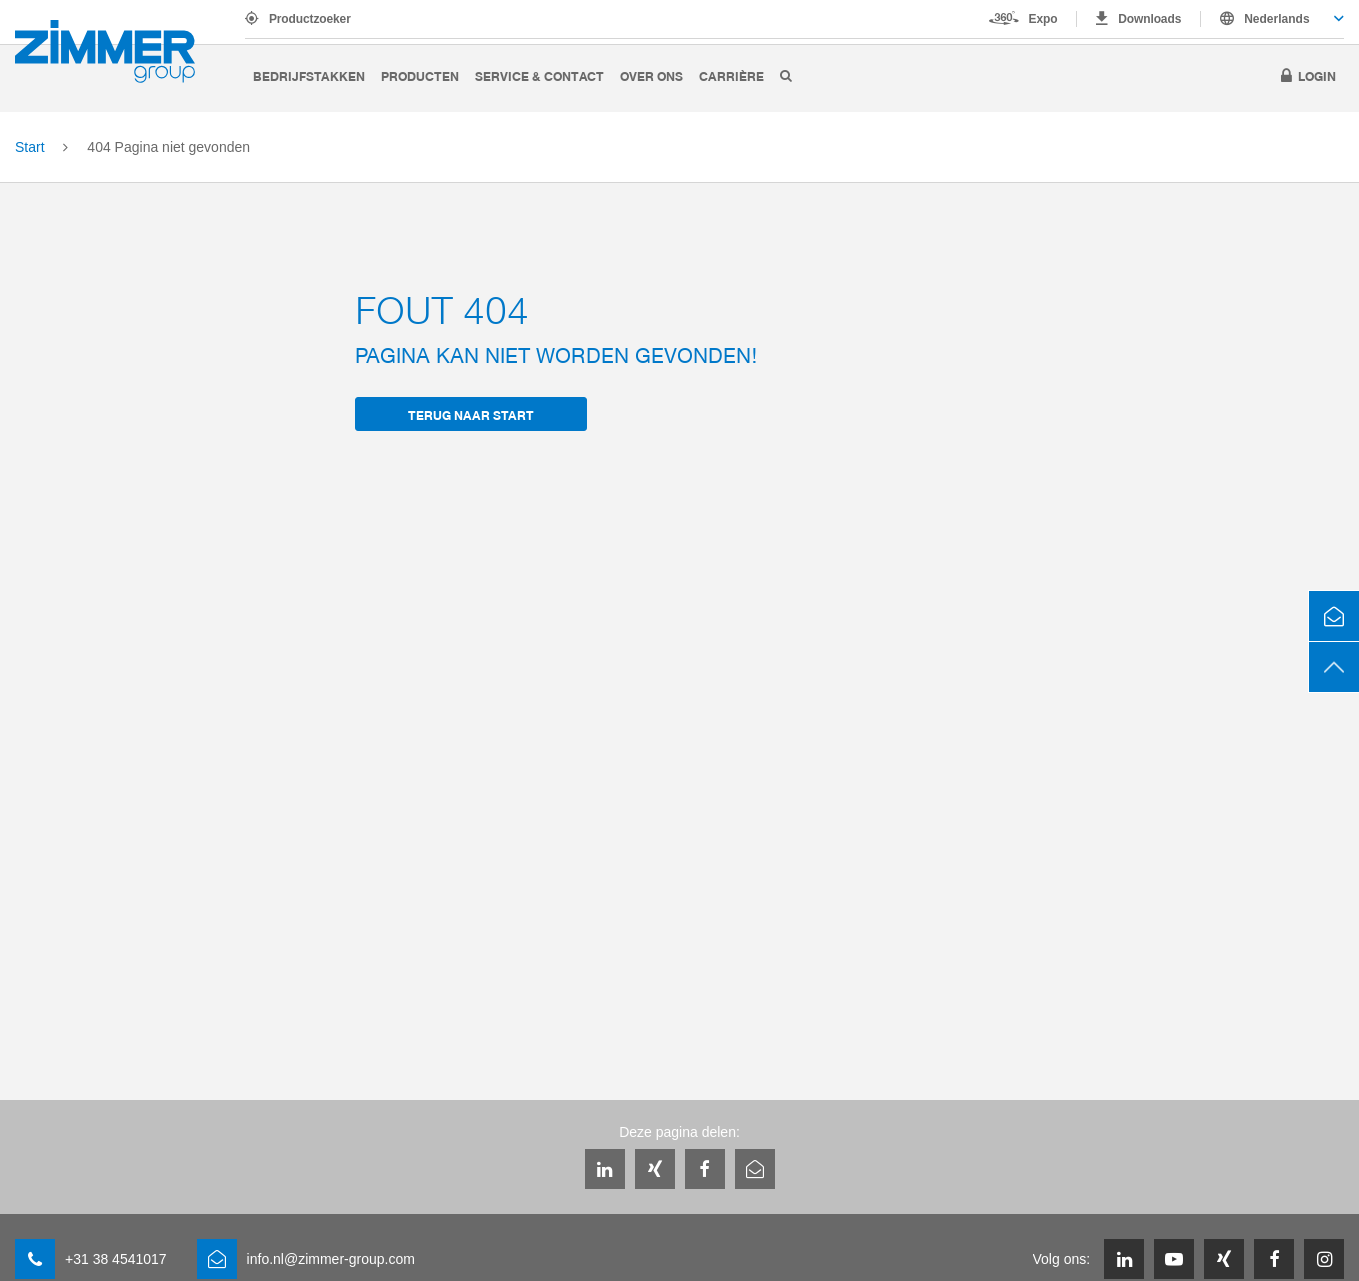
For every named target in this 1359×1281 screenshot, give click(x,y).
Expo (1043, 19)
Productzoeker (310, 19)
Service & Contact (539, 75)
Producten (420, 75)
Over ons (651, 75)
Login (1317, 75)
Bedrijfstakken (309, 75)
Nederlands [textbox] (1276, 19)
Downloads (1149, 19)
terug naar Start (471, 414)
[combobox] (1272, 19)
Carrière (731, 75)
